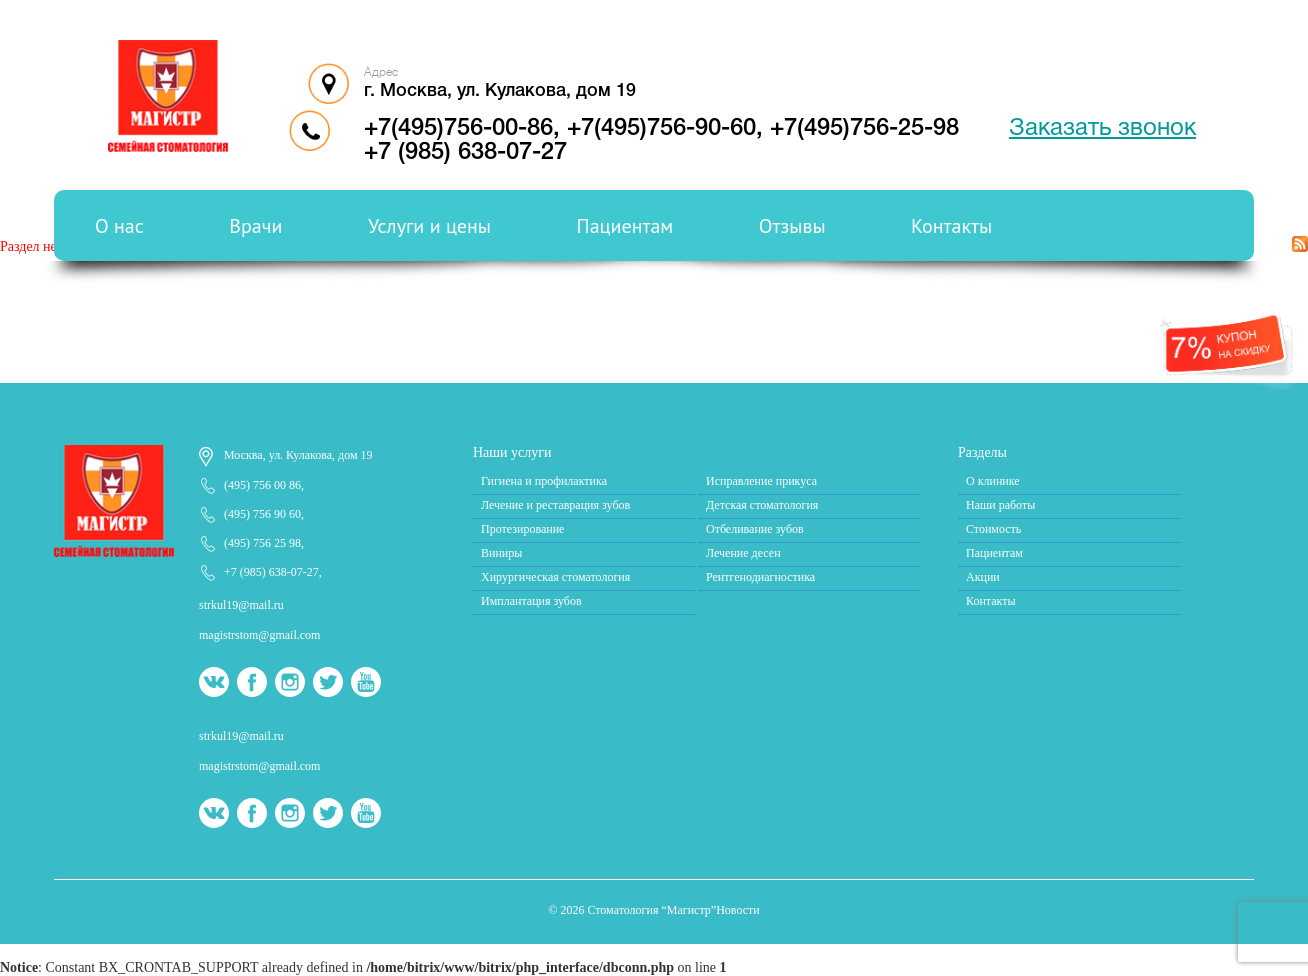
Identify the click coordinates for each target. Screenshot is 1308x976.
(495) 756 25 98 (262, 543)
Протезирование (522, 529)
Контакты (951, 226)
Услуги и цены (429, 226)
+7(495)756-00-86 (458, 129)
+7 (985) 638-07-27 (465, 153)
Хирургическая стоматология (555, 577)
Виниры (501, 553)
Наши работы (1000, 505)
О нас (119, 226)
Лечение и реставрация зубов (555, 505)
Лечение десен (743, 553)
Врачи (255, 226)
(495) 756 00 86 (262, 485)
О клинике (993, 481)
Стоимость (993, 529)
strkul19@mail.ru (241, 605)
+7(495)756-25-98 (864, 129)
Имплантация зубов (531, 601)
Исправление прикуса (761, 481)
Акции (983, 577)
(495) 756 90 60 (262, 514)
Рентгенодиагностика (760, 577)
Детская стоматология (762, 505)
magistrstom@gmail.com (259, 635)
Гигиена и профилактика (544, 481)
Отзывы (792, 226)
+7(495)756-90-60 (661, 129)
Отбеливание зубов (755, 529)
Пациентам (625, 226)
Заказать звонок (1102, 129)
